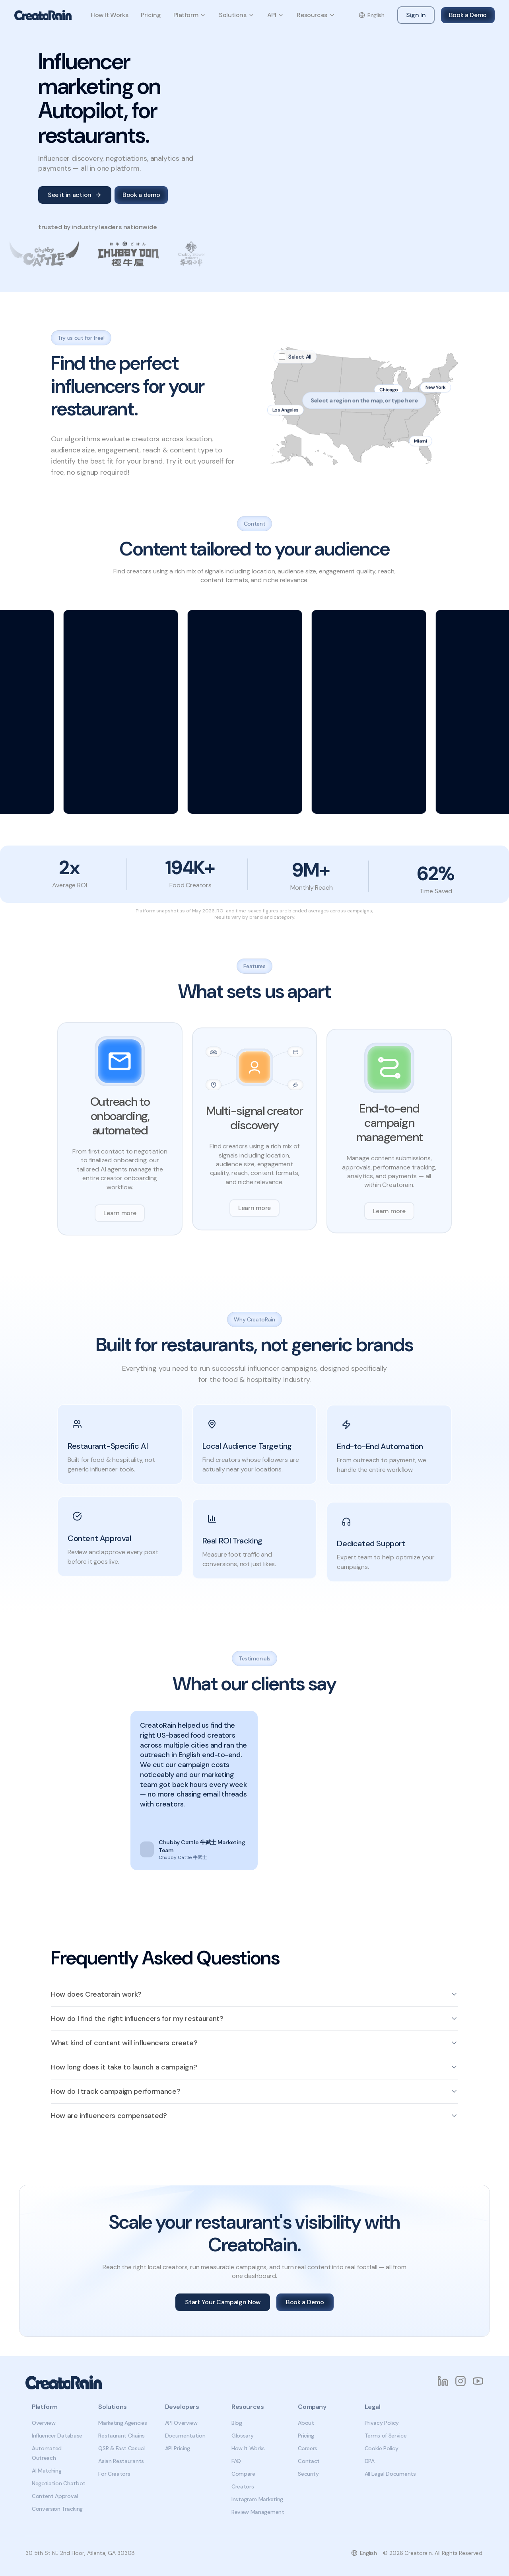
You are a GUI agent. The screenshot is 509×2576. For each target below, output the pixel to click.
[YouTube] (478, 2381)
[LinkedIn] (443, 2381)
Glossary (242, 2435)
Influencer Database (57, 2435)
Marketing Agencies (122, 2422)
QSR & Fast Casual (121, 2448)
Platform (189, 15)
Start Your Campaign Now (222, 2302)
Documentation (185, 2435)
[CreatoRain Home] (43, 15)
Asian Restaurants (121, 2461)
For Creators (114, 2473)
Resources (316, 15)
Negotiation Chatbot (58, 2483)
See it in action (75, 195)
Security (308, 2473)
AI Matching (46, 2470)
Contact (309, 2461)
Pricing (151, 15)
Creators (242, 2486)
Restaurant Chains (121, 2435)
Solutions (236, 15)
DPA (370, 2461)
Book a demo (141, 195)
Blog (236, 2422)
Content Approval (55, 2496)
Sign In (416, 15)
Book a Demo (468, 15)
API (275, 15)
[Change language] (372, 15)
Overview (43, 2422)
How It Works (109, 15)
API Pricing (177, 2448)
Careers (307, 2448)
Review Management (257, 2512)
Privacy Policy (382, 2422)
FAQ (236, 2461)
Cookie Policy (381, 2448)
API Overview (181, 2422)
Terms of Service (386, 2435)
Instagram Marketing (257, 2499)
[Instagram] (460, 2381)
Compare (243, 2473)
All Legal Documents (390, 2473)
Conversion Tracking (57, 2508)
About (306, 2422)
